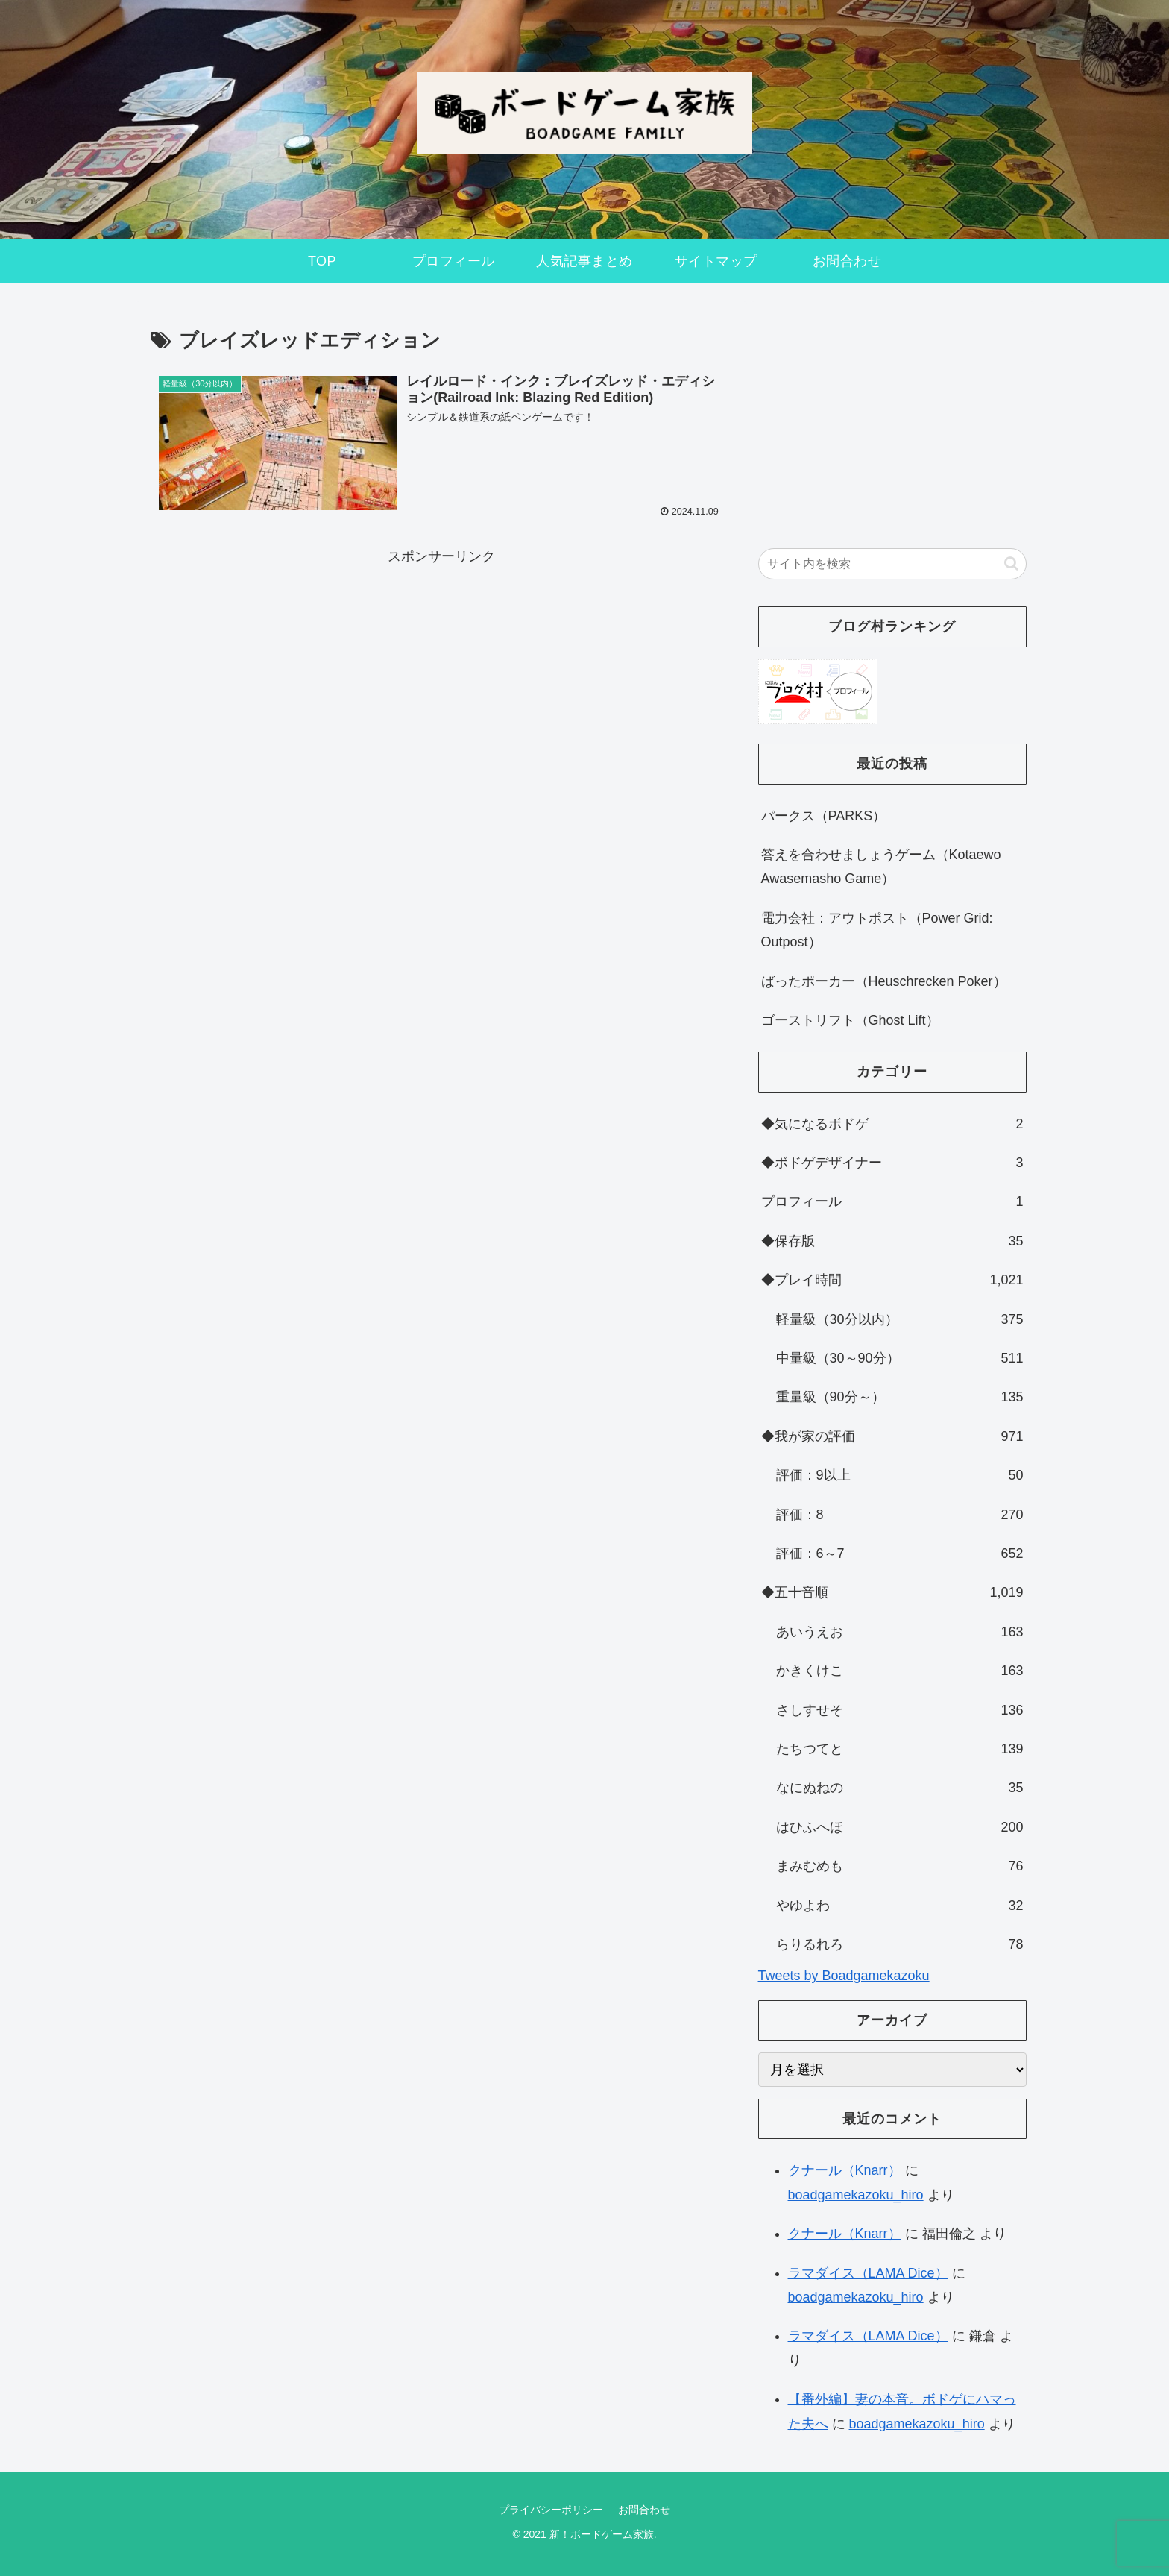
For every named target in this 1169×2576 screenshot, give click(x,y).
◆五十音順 (892, 1592)
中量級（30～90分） (900, 1358)
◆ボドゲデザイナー (892, 1163)
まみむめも (900, 1866)
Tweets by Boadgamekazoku (844, 1975)
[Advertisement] (441, 672)
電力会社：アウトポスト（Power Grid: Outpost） (877, 930)
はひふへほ (900, 1827)
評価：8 (900, 1515)
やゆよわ (900, 1905)
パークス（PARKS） (823, 815)
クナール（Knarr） (844, 2170)
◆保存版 (892, 1241)
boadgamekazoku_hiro (856, 2194)
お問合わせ (645, 2510)
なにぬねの (900, 1788)
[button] (1011, 563)
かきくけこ (900, 1671)
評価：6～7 (900, 1553)
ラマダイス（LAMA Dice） (868, 2273)
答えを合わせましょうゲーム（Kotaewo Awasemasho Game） (881, 866)
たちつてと (900, 1749)
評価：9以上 (900, 1475)
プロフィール (892, 1201)
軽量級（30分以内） (900, 1319)
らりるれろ (900, 1944)
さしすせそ (900, 1710)
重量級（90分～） (900, 1397)
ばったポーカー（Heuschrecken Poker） (883, 981)
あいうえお (900, 1632)
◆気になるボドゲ (892, 1124)
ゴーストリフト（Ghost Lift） (850, 1020)
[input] (892, 563)
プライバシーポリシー (551, 2510)
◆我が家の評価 (892, 1436)
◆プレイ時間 (892, 1280)
